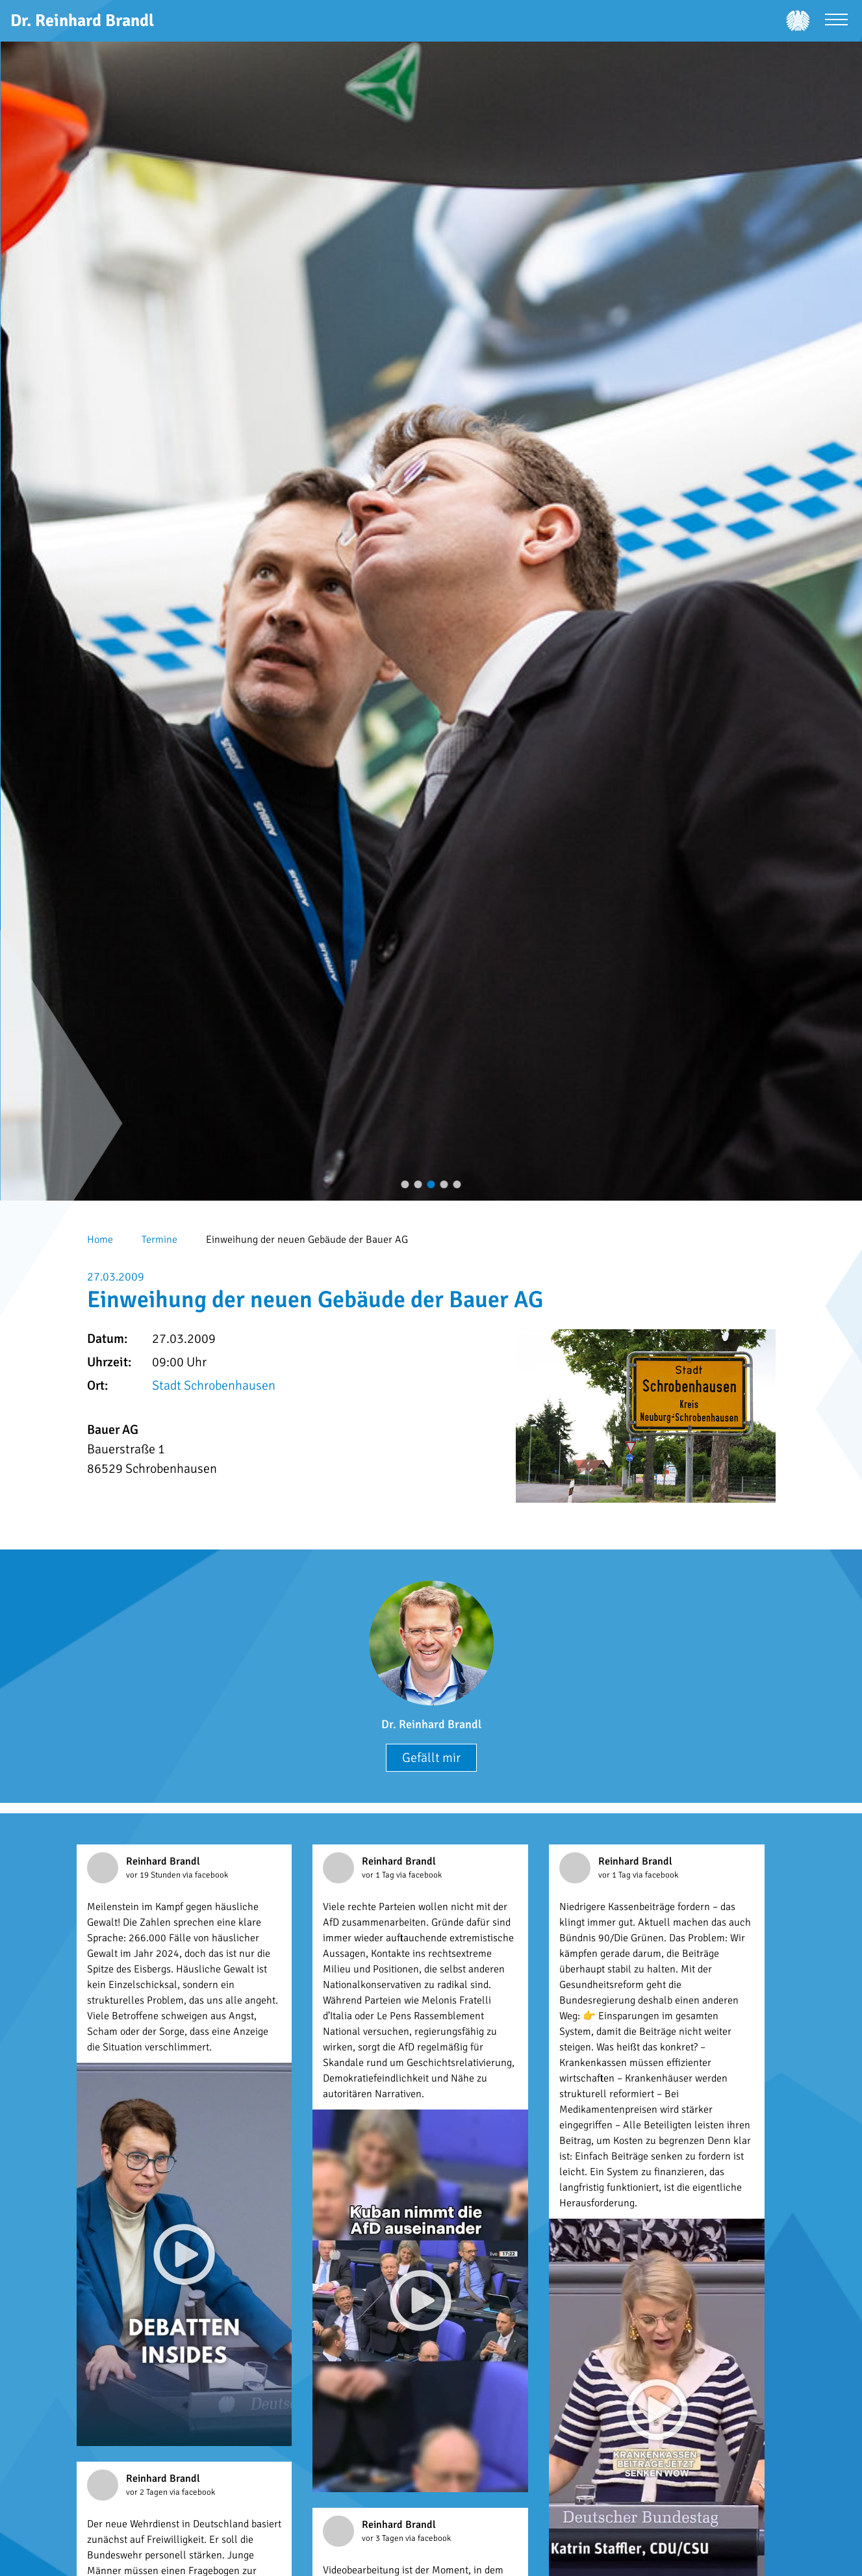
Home (100, 1239)
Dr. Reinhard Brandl (431, 1724)
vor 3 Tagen (383, 2538)
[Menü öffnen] (836, 21)
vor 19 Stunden (154, 1875)
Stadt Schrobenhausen (213, 1385)
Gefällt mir (431, 1758)
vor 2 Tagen (148, 2492)
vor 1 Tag (379, 1875)
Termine (159, 1239)
